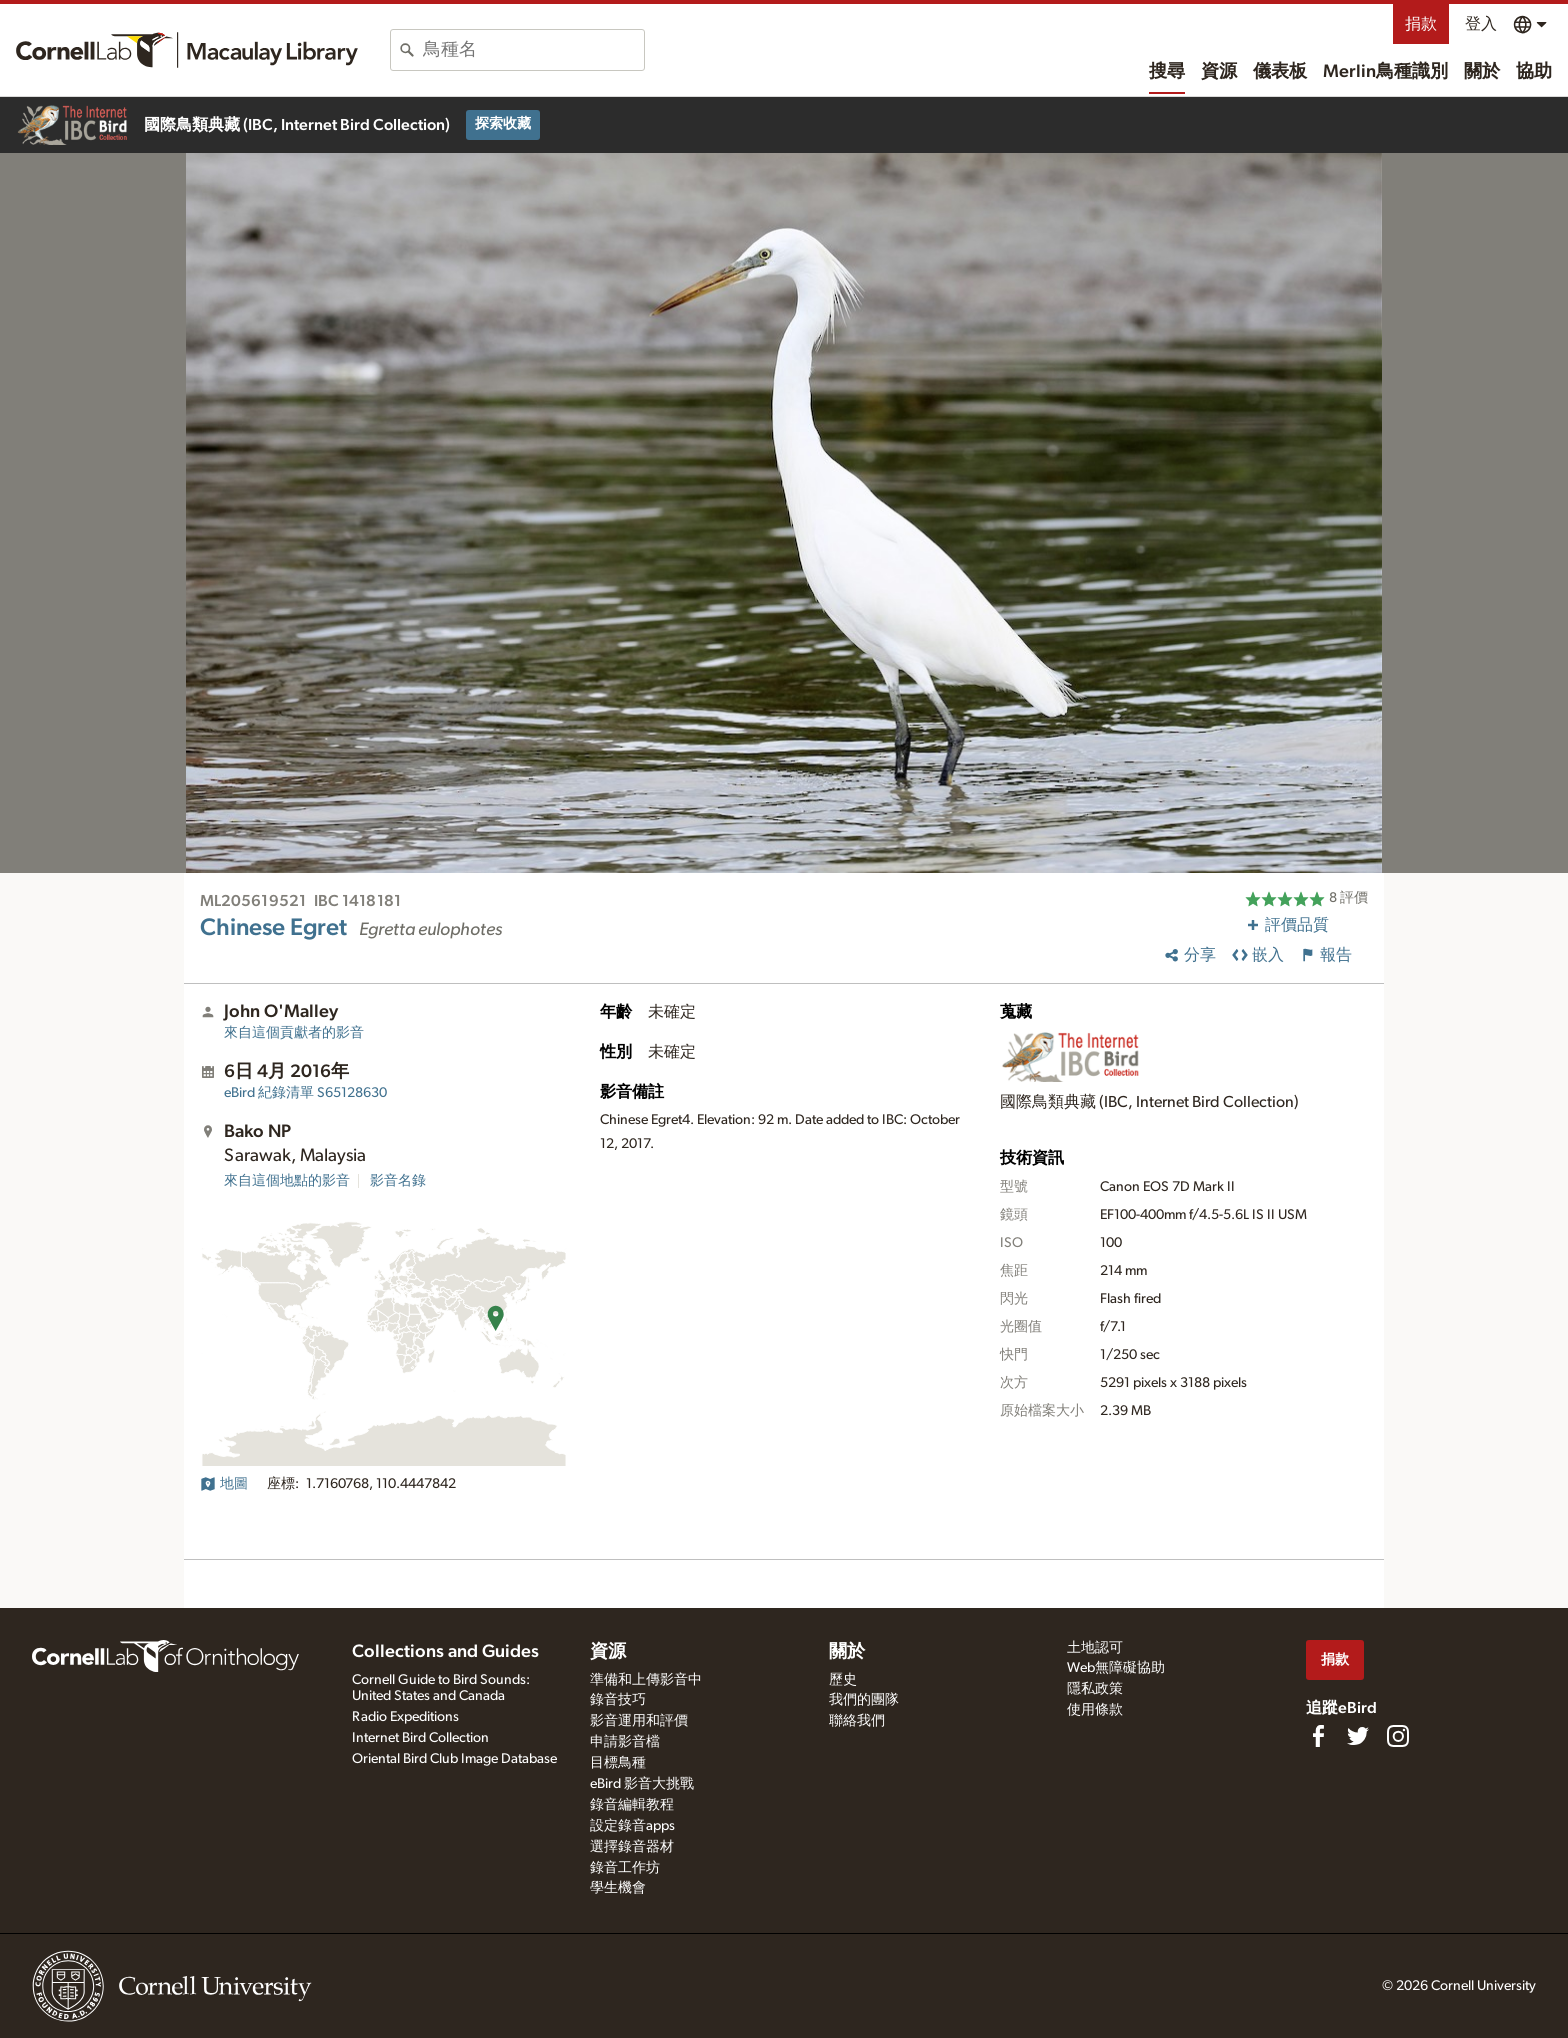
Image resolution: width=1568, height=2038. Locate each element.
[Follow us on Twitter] (1358, 1736)
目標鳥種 (618, 1763)
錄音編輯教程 (632, 1805)
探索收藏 (503, 124)
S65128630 (305, 1093)
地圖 (224, 1484)
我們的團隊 (864, 1700)
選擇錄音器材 (632, 1847)
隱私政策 (1095, 1689)
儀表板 (1280, 72)
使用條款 (1095, 1710)
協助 (1534, 72)
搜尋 (1167, 72)
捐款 (1421, 24)
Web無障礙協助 (1116, 1668)
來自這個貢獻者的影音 (294, 1033)
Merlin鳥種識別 (1385, 72)
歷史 (843, 1680)
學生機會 (618, 1888)
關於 (1482, 72)
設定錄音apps (632, 1826)
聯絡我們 (857, 1721)
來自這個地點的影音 (287, 1181)
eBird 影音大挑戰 (642, 1784)
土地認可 (1095, 1648)
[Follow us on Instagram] (1398, 1736)
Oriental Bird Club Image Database (454, 1759)
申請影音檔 (625, 1742)
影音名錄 (398, 1181)
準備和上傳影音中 (646, 1680)
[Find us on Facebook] (1318, 1736)
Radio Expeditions (405, 1717)
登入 (1481, 24)
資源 (1219, 72)
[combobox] (533, 50)
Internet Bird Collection (420, 1738)
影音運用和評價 (639, 1721)
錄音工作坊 (625, 1868)
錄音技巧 (618, 1700)
